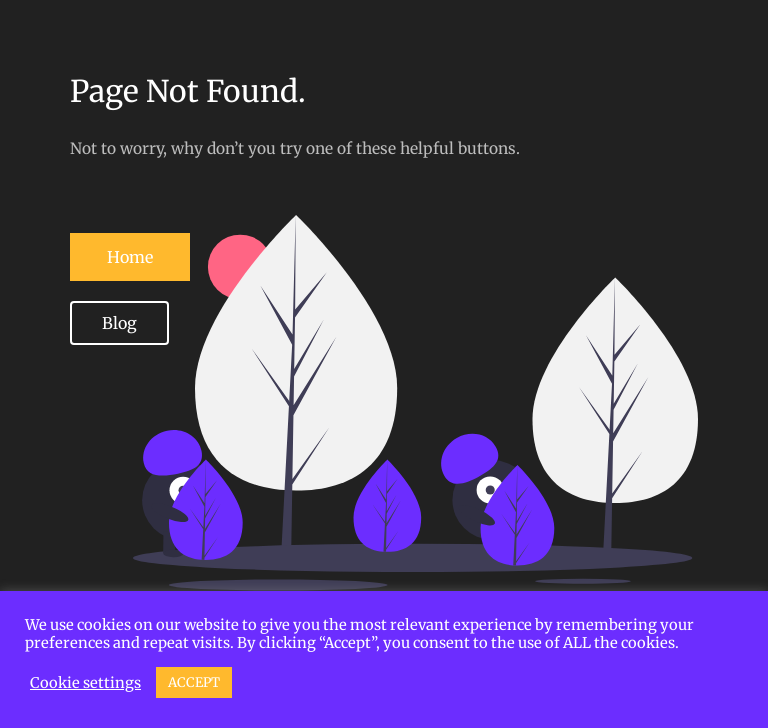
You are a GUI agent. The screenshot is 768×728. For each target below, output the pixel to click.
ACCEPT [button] (194, 682)
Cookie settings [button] (85, 683)
